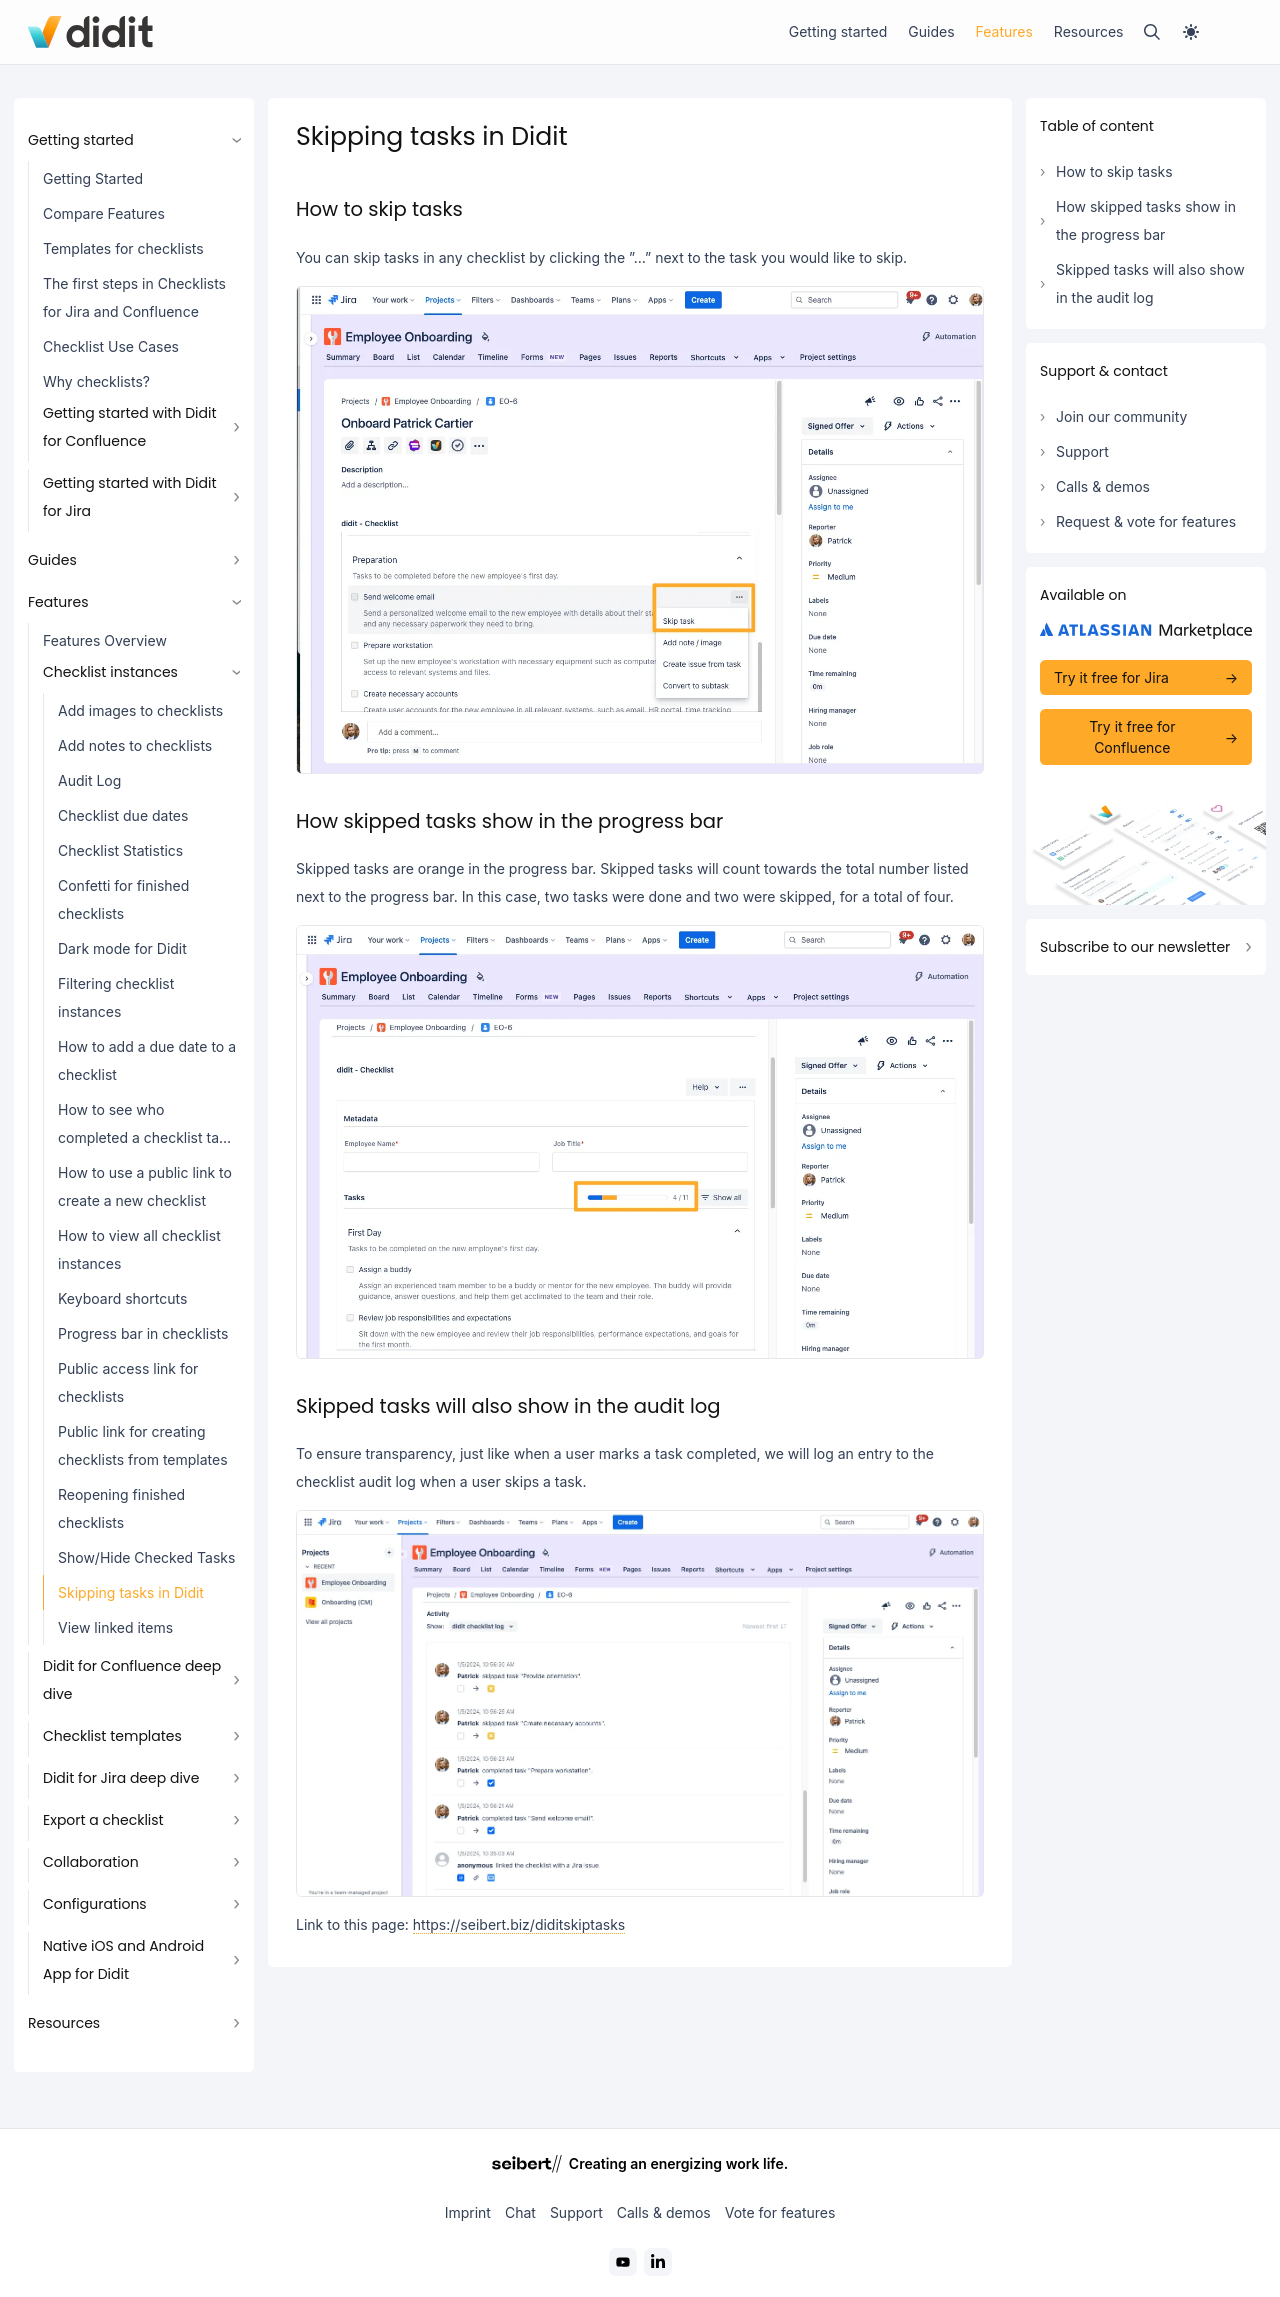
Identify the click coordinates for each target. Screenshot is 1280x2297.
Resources (1089, 31)
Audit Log (89, 780)
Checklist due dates (123, 815)
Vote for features (780, 2212)
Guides (931, 31)
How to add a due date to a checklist (147, 1060)
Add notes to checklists (135, 745)
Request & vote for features (1146, 521)
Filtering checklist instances (116, 997)
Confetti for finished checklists (123, 899)
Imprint (468, 2212)
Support (1082, 451)
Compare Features (104, 213)
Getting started (838, 31)
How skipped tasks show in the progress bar (1146, 220)
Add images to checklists (140, 710)
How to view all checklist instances (139, 1249)
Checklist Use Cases (111, 346)
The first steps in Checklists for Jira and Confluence (134, 297)
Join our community (1121, 416)
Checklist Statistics (120, 850)
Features (1004, 31)
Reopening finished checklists (121, 1508)
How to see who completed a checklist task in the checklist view (146, 1128)
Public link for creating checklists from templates (143, 1445)
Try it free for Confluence (1132, 737)
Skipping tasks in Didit (131, 1592)
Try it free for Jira (1111, 677)
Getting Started (93, 178)
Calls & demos (1103, 486)
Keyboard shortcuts (122, 1298)
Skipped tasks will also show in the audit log (1150, 283)
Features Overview (105, 640)
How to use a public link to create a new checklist (145, 1186)
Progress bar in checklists (143, 1333)
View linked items (115, 1627)
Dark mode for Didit (122, 948)
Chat (520, 2212)
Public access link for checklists (128, 1382)
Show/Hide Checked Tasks (146, 1557)
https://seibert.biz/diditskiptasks (519, 1924)
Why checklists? (96, 381)
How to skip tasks (1114, 171)
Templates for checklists (123, 248)
